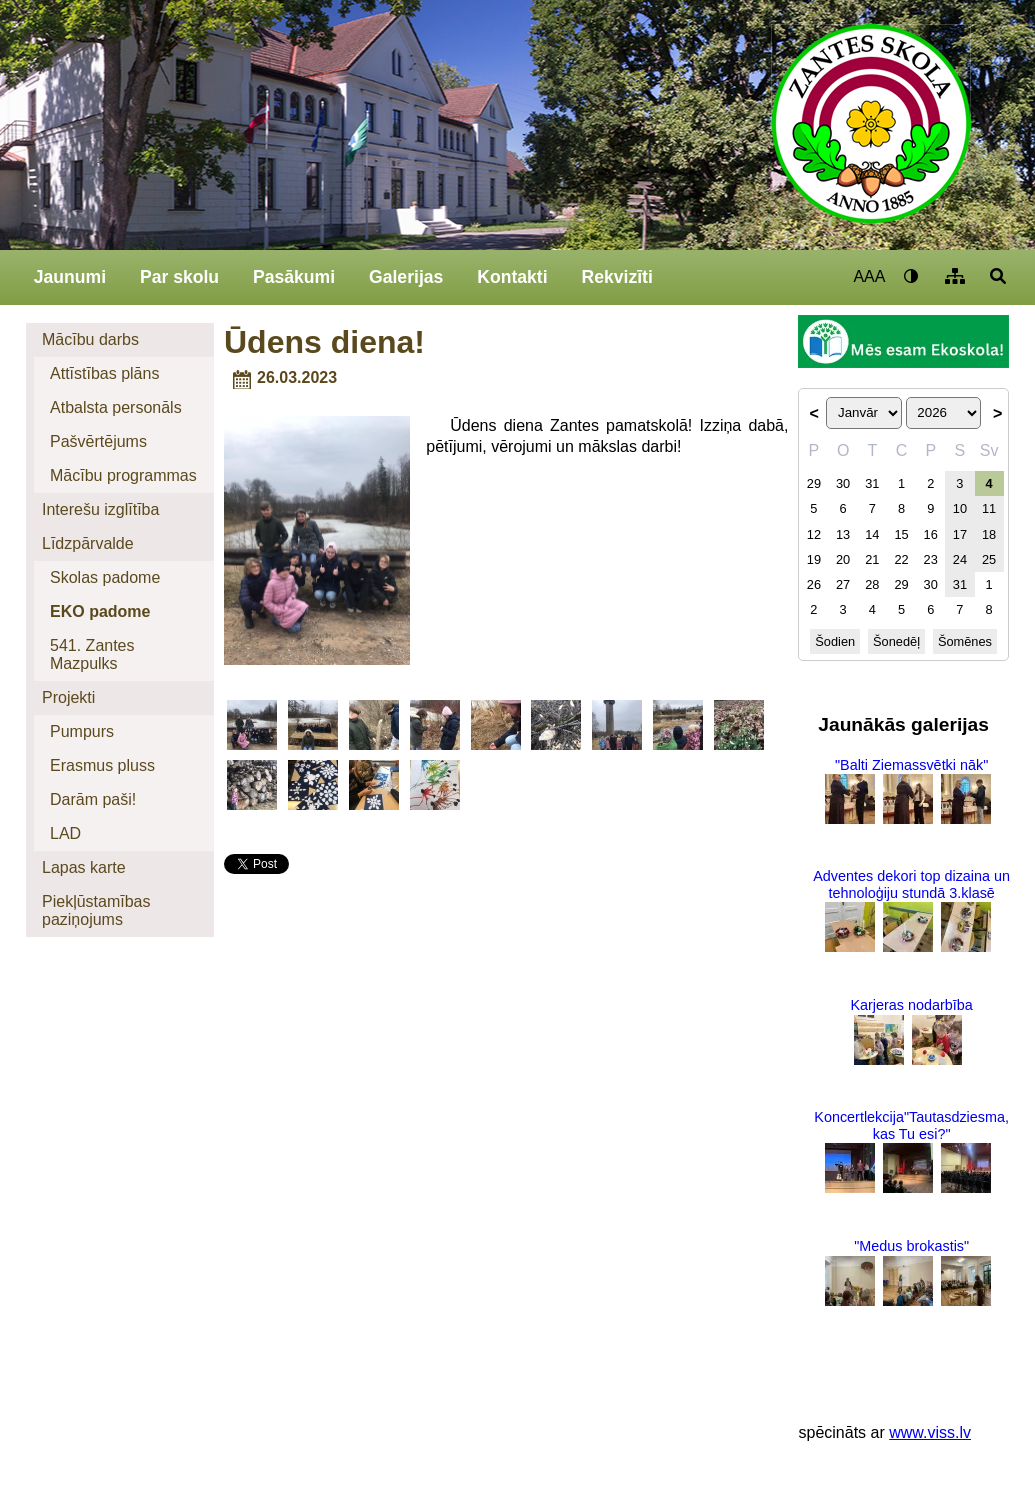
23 (931, 559)
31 (872, 483)
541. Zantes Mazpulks (92, 654)
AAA (869, 276)
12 (814, 534)
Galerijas (406, 277)
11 (989, 508)
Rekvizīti (616, 277)
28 (872, 584)
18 (989, 534)
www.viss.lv (930, 1432)
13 (843, 534)
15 (901, 534)
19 (814, 559)
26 (814, 584)
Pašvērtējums (98, 441)
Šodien (835, 641)
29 (814, 483)
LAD (65, 833)
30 (843, 483)
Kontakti (512, 277)
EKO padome (100, 611)
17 (960, 534)
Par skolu (179, 277)
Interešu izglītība (100, 509)
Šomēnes (965, 641)
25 (989, 559)
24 (960, 559)
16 (931, 534)
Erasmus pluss (102, 765)
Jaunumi (70, 277)
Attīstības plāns (104, 373)
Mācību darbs (90, 339)
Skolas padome (105, 577)
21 (872, 559)
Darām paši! (93, 799)
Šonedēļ (896, 641)
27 (843, 584)
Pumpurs (82, 731)
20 (843, 559)
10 (960, 508)
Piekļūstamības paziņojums (96, 910)
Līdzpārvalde (88, 543)
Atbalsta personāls (116, 407)
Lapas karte (84, 867)
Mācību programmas (123, 475)
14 (872, 534)
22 (901, 559)
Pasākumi (294, 277)
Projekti (68, 697)
